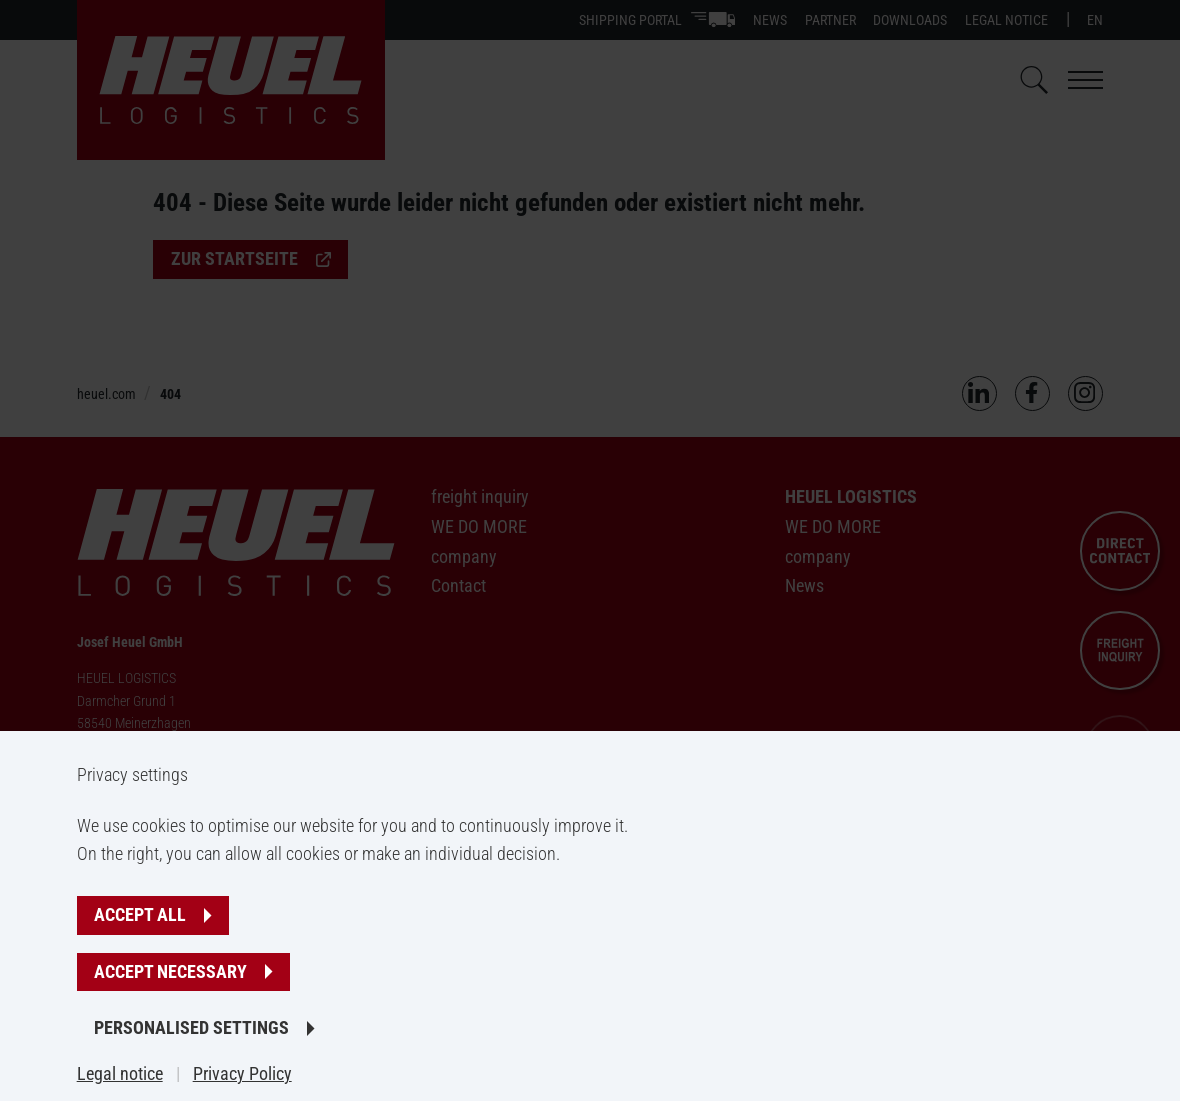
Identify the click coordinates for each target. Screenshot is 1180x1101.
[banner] (590, 550)
